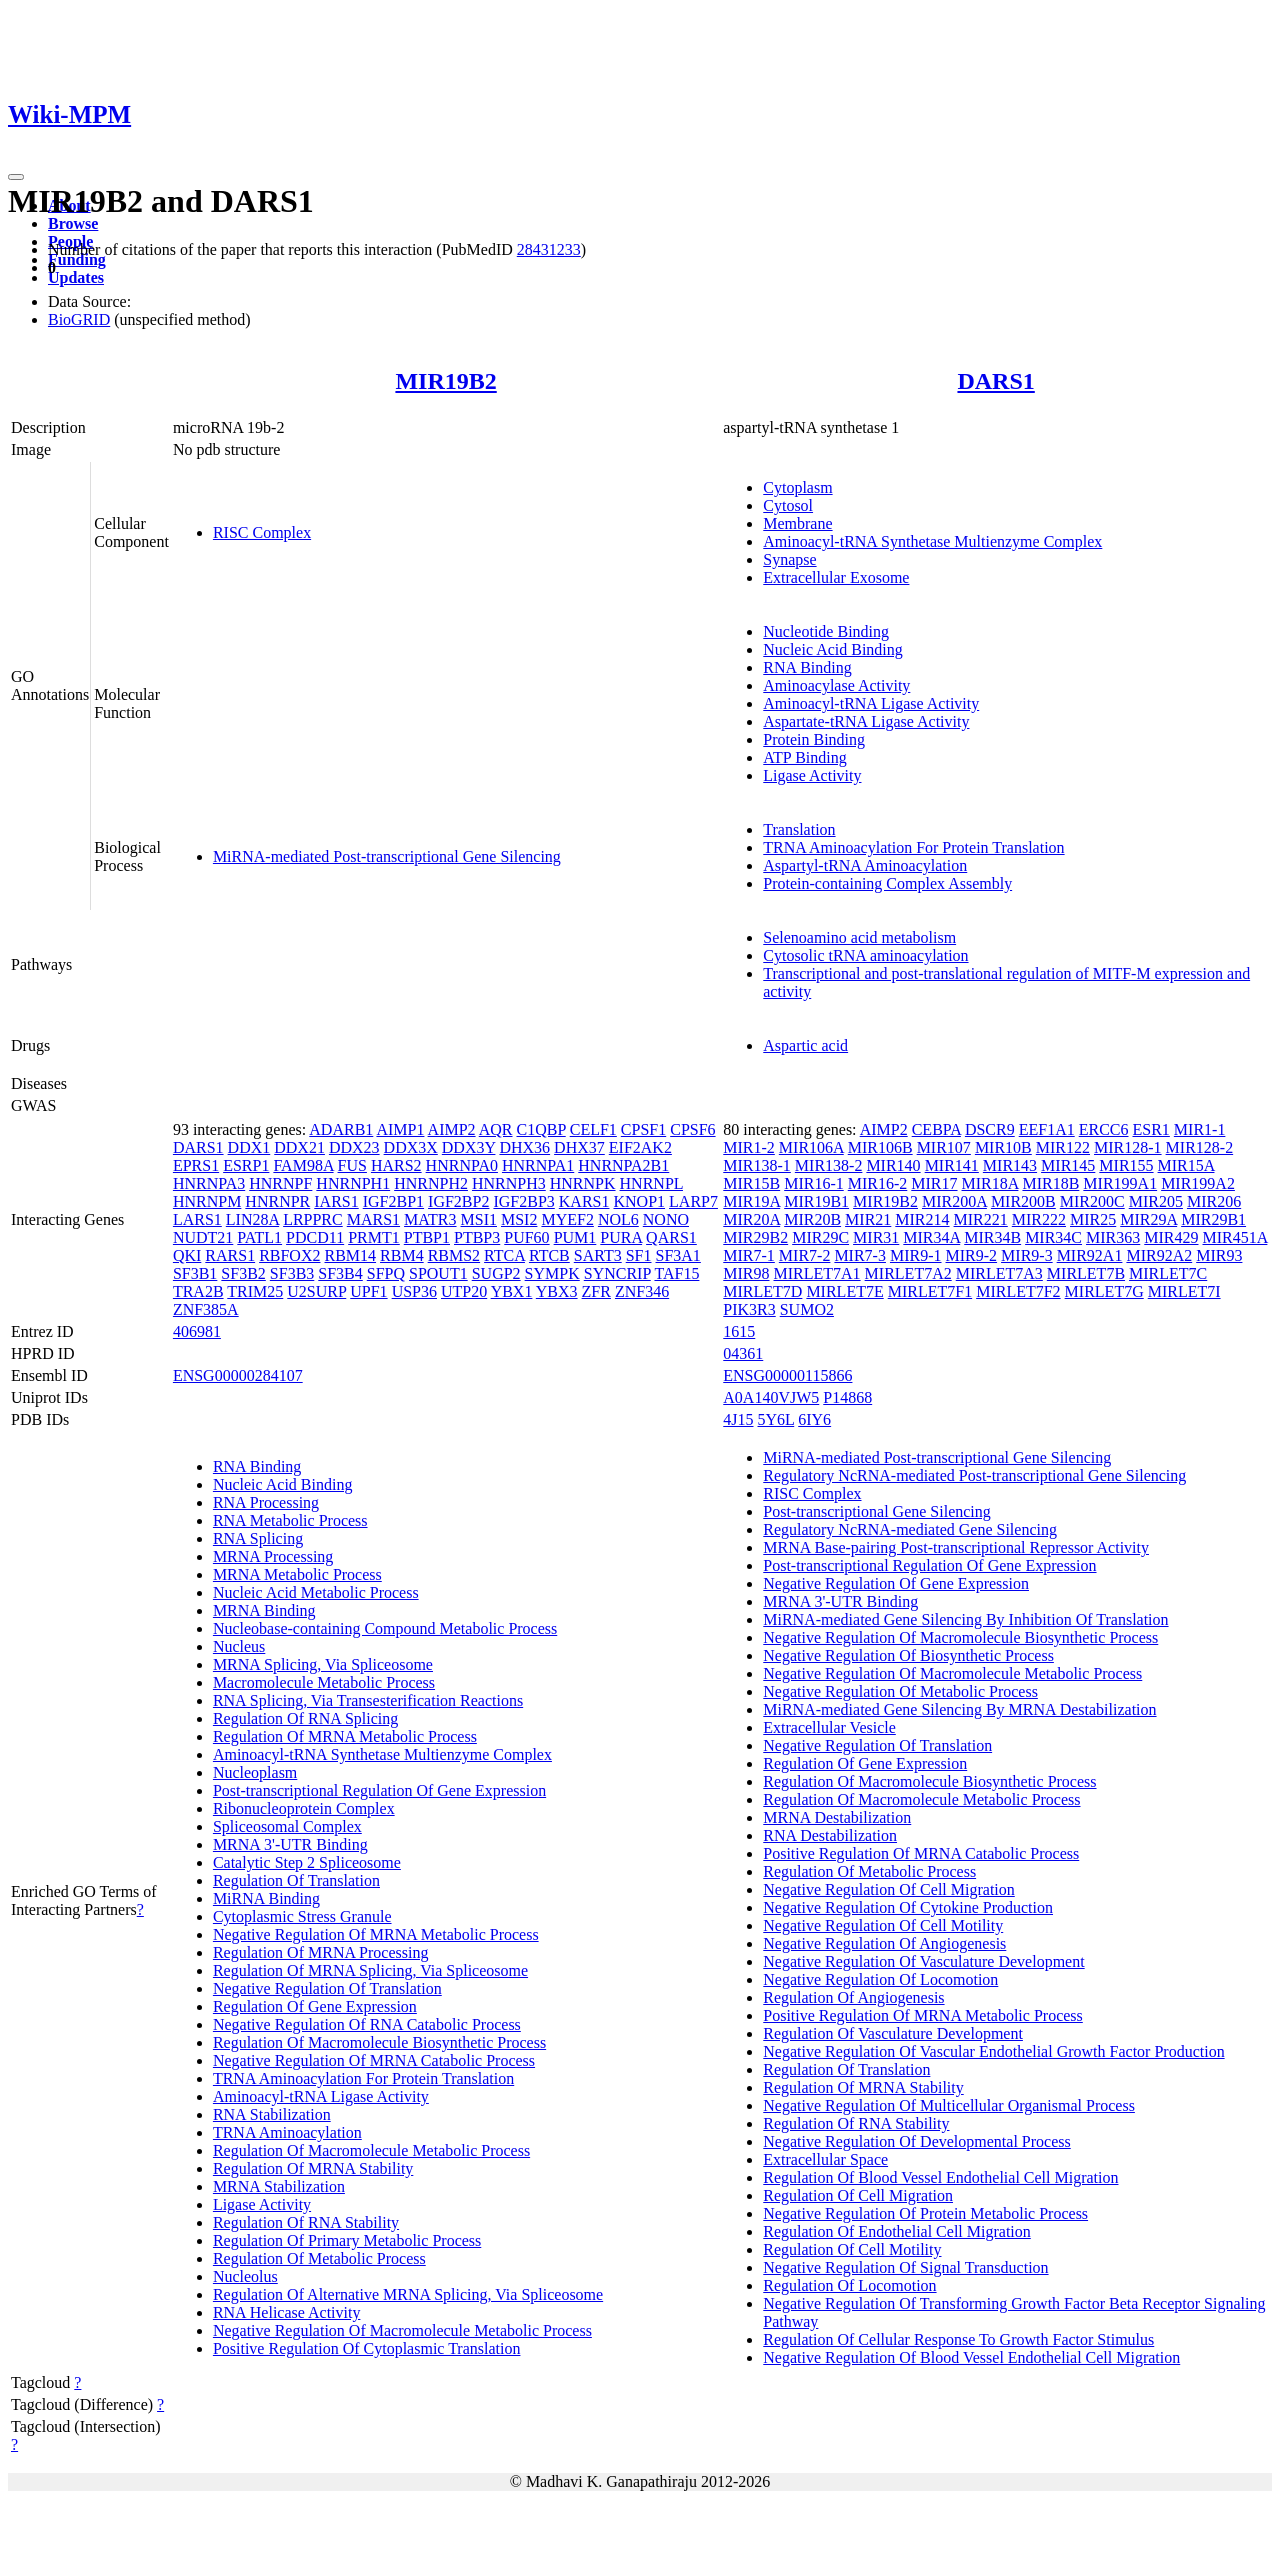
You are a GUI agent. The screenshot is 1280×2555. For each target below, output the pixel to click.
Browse (73, 223)
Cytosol (788, 505)
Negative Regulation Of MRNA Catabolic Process (374, 2060)
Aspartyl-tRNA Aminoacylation (865, 865)
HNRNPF (280, 1183)
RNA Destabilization (830, 1835)
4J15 (738, 1419)
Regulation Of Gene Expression (315, 2006)
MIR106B (880, 1147)
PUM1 (575, 1237)
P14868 (847, 1397)
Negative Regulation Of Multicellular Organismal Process (949, 2105)
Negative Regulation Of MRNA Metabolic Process (376, 1934)
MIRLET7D (762, 1291)
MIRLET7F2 (1018, 1291)
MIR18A (990, 1183)
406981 (197, 1331)
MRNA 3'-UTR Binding (290, 1844)
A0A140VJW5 (771, 1397)
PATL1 (259, 1237)
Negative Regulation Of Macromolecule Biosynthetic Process (960, 1637)
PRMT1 (374, 1237)
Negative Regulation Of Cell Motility (883, 1925)
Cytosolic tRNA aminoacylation (865, 955)
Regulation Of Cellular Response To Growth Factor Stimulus (958, 2339)
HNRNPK (583, 1183)
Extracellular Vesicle (829, 1727)
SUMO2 (807, 1309)
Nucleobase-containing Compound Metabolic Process (385, 1628)
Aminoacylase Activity (836, 685)
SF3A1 (678, 1255)
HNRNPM (207, 1201)
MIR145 (1068, 1165)
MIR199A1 (1120, 1183)
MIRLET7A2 (908, 1273)
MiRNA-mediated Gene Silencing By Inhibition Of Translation (965, 1619)
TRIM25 (255, 1291)
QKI (187, 1255)
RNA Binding (807, 667)
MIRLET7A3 (999, 1273)
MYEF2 (567, 1219)
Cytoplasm (797, 487)
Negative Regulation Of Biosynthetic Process (908, 1655)
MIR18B (1050, 1183)
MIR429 (1171, 1237)
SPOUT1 (438, 1273)
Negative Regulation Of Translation (327, 1988)
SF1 (639, 1255)
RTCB (549, 1255)
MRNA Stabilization (279, 2186)
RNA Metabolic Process (290, 1520)
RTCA (504, 1255)
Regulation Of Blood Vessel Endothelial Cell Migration (940, 2177)
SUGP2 (496, 1273)
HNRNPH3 (509, 1183)
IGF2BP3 (523, 1201)
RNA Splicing (258, 1538)
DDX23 (354, 1147)
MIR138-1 (757, 1165)
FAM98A (303, 1165)
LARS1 (197, 1219)
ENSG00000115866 (787, 1375)
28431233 (549, 249)
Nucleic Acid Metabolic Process (316, 1592)
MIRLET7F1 (930, 1291)
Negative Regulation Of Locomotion (880, 1979)
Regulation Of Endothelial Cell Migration (897, 2231)
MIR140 (893, 1165)
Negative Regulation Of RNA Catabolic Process (367, 2024)
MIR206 (1214, 1201)
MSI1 (479, 1219)
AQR (496, 1129)
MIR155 (1126, 1165)
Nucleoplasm (255, 1772)
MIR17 (934, 1183)
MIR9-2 (972, 1255)
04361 (743, 1353)
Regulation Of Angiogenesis (853, 1997)
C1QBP (541, 1129)
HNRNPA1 (538, 1165)
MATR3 (430, 1219)
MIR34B (992, 1237)
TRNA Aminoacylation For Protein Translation (913, 847)
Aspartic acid (805, 1045)
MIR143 (1010, 1165)
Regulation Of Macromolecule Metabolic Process (371, 2150)
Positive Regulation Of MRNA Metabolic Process (923, 2015)
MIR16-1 (814, 1183)
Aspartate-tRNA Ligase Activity (866, 721)
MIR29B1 (1213, 1219)
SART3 (598, 1255)
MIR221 (981, 1219)
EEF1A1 (1047, 1129)
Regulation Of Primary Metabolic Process (347, 2240)
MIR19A (751, 1201)
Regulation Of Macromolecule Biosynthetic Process (379, 2042)
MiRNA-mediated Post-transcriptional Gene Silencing (387, 856)
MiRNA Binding (266, 1898)
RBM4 (402, 1255)
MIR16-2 (878, 1183)
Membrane (797, 523)
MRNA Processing (273, 1556)
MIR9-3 (1027, 1255)
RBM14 (350, 1255)
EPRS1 (196, 1165)
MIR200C (1092, 1201)
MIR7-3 (860, 1255)
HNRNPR (277, 1201)
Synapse (789, 559)
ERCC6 (1104, 1129)
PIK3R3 (749, 1309)
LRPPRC (313, 1219)
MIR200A (954, 1201)
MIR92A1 (1090, 1255)
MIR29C (820, 1237)
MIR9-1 (916, 1255)
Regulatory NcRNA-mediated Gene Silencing (910, 1529)
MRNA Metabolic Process (297, 1574)
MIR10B (1003, 1147)
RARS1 (230, 1255)
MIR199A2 (1198, 1183)
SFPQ (386, 1273)
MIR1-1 (1200, 1129)
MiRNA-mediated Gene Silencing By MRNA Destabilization (959, 1709)
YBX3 (557, 1291)
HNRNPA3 (209, 1183)
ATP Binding (804, 757)
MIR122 (1063, 1147)
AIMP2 (452, 1129)
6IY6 (814, 1419)
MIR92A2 (1159, 1255)
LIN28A (252, 1219)
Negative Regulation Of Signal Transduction (905, 2267)
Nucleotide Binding (826, 631)
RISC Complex (262, 532)
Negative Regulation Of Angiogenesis (884, 1943)
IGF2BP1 (393, 1201)
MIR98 (746, 1273)
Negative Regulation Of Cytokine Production (908, 1907)
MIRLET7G (1104, 1291)
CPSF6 (692, 1129)
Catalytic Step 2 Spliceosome (307, 1862)
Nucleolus (245, 2276)
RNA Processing (266, 1502)
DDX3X (411, 1147)
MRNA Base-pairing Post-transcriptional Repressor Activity (956, 1547)
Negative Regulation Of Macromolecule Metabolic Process (402, 2330)
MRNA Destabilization (837, 1817)
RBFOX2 (289, 1255)
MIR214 (922, 1219)
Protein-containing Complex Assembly (887, 883)
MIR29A (1148, 1219)
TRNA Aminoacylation (287, 2132)
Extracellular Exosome (836, 577)
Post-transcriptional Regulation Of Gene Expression (379, 1790)
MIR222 (1039, 1219)
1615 (739, 1331)
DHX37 (579, 1147)
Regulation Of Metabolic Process (319, 2258)
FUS (352, 1165)
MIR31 (876, 1237)
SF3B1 (195, 1273)
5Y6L (776, 1419)
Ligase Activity (812, 775)
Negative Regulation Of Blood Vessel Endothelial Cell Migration (971, 2357)
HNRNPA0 (462, 1165)
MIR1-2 (749, 1147)
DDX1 (249, 1147)
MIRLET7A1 (817, 1273)
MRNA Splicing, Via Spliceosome (323, 1664)
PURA (621, 1237)
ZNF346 (642, 1291)
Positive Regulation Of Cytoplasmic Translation (367, 2348)
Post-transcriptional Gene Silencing (877, 1511)
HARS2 (396, 1165)
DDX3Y (469, 1147)
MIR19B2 (445, 381)
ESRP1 (246, 1165)
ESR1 (1151, 1129)
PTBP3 (477, 1237)
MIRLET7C (1168, 1273)
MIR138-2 (829, 1165)
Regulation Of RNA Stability (306, 2222)
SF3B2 (243, 1273)
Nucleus (239, 1646)
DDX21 (299, 1147)
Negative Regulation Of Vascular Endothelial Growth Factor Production (993, 2051)
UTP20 (464, 1291)
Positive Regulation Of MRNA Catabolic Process (921, 1853)
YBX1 (512, 1291)
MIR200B (1023, 1201)
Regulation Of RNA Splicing (305, 1718)
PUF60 (526, 1237)
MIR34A (931, 1237)
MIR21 (868, 1219)
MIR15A (1186, 1165)
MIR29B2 (755, 1237)
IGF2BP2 (458, 1201)
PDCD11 (315, 1237)
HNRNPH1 (353, 1183)
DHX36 (524, 1147)
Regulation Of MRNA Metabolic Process (345, 1736)
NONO (666, 1219)
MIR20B (812, 1219)
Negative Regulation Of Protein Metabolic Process (925, 2213)
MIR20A (751, 1219)
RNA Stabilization (272, 2114)
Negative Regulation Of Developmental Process (916, 2141)
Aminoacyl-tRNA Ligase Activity (871, 703)
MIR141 (952, 1165)
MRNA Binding (264, 1610)
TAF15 (676, 1273)
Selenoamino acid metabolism (859, 937)
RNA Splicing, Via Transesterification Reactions (368, 1700)
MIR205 (1156, 1201)
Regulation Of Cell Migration (858, 2195)
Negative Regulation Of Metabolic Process (900, 1691)
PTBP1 (427, 1237)
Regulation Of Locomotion (849, 2285)
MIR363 (1113, 1237)
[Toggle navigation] (16, 177)
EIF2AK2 (640, 1147)
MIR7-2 (805, 1255)
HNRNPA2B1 (623, 1165)
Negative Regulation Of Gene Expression (896, 1583)
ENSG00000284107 (238, 1375)
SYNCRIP (617, 1273)
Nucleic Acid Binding (833, 649)
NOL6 (618, 1219)
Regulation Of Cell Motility (852, 2249)
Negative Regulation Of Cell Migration (889, 1889)
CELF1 (593, 1129)
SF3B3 (292, 1273)
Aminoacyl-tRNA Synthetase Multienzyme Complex (932, 541)
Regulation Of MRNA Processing (321, 1952)
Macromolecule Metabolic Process (324, 1682)
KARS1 (584, 1201)
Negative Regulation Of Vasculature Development (923, 1961)
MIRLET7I (1184, 1291)
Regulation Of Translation (296, 1880)
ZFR (596, 1291)
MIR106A (811, 1147)
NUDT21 (203, 1237)
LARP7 (693, 1201)
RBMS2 (454, 1255)
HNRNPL (651, 1183)
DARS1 (995, 381)
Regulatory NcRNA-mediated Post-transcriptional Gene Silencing (974, 1475)
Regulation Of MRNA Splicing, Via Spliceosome (370, 1970)
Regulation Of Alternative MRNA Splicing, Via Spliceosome (408, 2294)
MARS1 (373, 1219)
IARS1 (336, 1201)
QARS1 (671, 1237)
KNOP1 (639, 1201)
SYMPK (552, 1273)
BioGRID (79, 319)
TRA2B (198, 1291)
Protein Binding (814, 739)
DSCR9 (990, 1129)
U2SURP (316, 1291)
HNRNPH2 (431, 1183)
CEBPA (936, 1129)
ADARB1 (341, 1129)
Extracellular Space (825, 2159)
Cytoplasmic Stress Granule (302, 1916)
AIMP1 (400, 1129)
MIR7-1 (749, 1255)
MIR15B (751, 1183)
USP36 (414, 1291)
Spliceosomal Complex (287, 1826)
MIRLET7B (1086, 1273)
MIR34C (1053, 1237)
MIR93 (1219, 1255)
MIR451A (1235, 1237)
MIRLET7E (844, 1291)
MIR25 (1093, 1219)
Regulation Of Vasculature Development (893, 2033)
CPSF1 (643, 1129)
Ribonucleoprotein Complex (304, 1808)
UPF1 (368, 1291)
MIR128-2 (1200, 1147)
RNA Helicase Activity (287, 2312)
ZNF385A (206, 1309)
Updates (76, 277)
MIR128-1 (1128, 1147)
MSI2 (519, 1219)
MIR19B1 (816, 1201)
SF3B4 (340, 1273)
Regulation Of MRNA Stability (313, 2168)
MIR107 (944, 1147)
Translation (799, 829)
